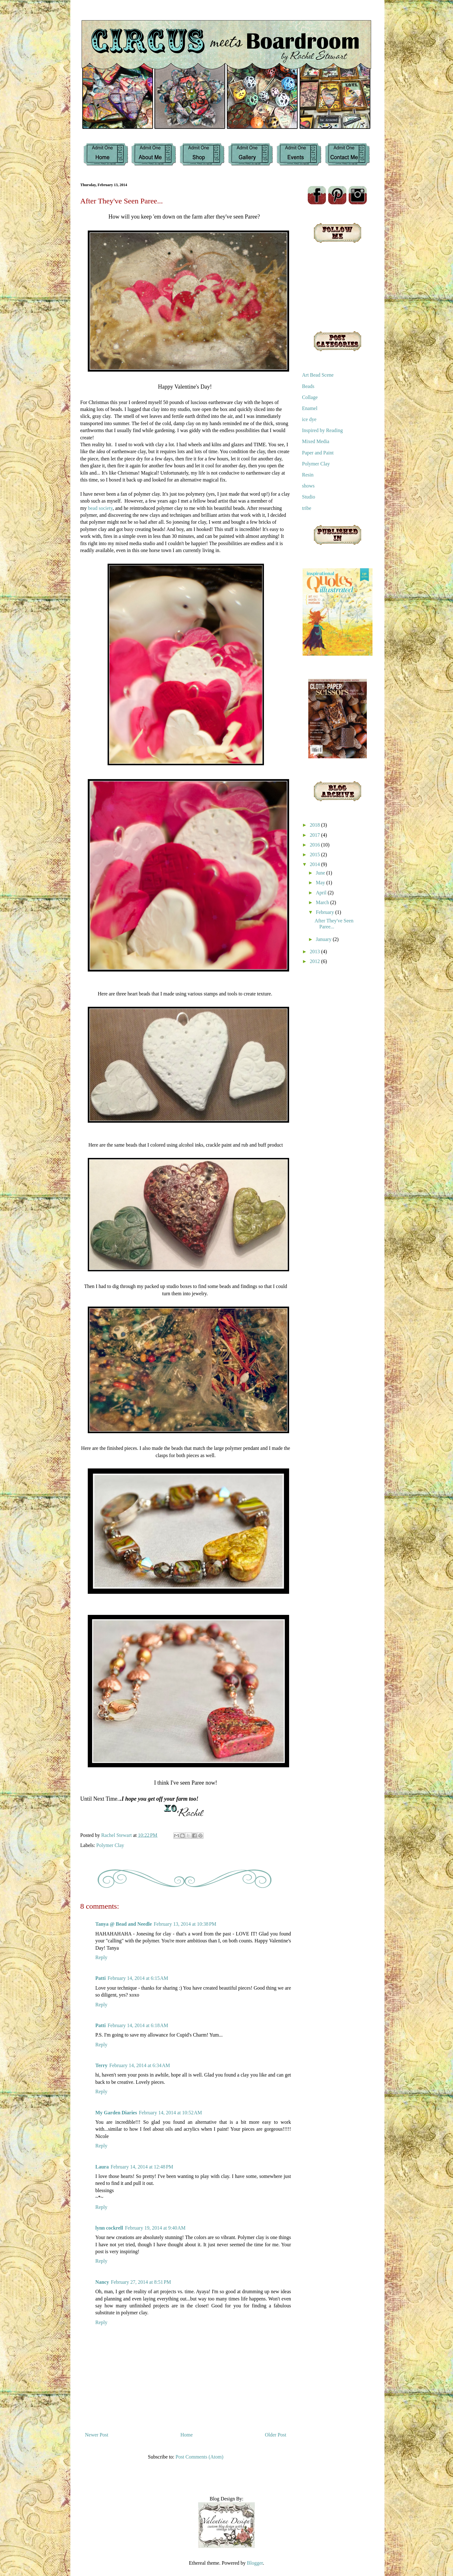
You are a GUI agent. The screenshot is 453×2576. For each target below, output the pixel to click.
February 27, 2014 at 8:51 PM (141, 2282)
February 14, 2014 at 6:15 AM (138, 1978)
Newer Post (96, 2434)
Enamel (309, 408)
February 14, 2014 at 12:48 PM (142, 2166)
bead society (100, 508)
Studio (308, 496)
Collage (310, 397)
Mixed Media (315, 441)
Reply (101, 1957)
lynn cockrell (109, 2228)
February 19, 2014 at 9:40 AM (155, 2228)
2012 (315, 961)
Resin (307, 474)
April (322, 892)
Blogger (255, 2563)
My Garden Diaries (116, 2112)
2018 (315, 825)
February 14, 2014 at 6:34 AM (139, 2065)
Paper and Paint (317, 452)
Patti (100, 1978)
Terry (101, 2065)
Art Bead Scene (317, 375)
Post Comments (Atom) (199, 2456)
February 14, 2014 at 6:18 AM (138, 2025)
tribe (306, 508)
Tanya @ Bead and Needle (123, 1924)
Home (187, 2434)
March (323, 902)
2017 (315, 835)
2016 (315, 844)
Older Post (275, 2434)
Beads (308, 386)
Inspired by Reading (322, 430)
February (325, 912)
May (321, 882)
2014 (315, 864)
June (321, 872)
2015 (315, 854)
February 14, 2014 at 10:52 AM (170, 2112)
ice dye (309, 419)
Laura (102, 2166)
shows (308, 485)
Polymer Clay (110, 1845)
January (324, 939)
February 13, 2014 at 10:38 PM (185, 1924)
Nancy (102, 2282)
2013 (315, 951)
